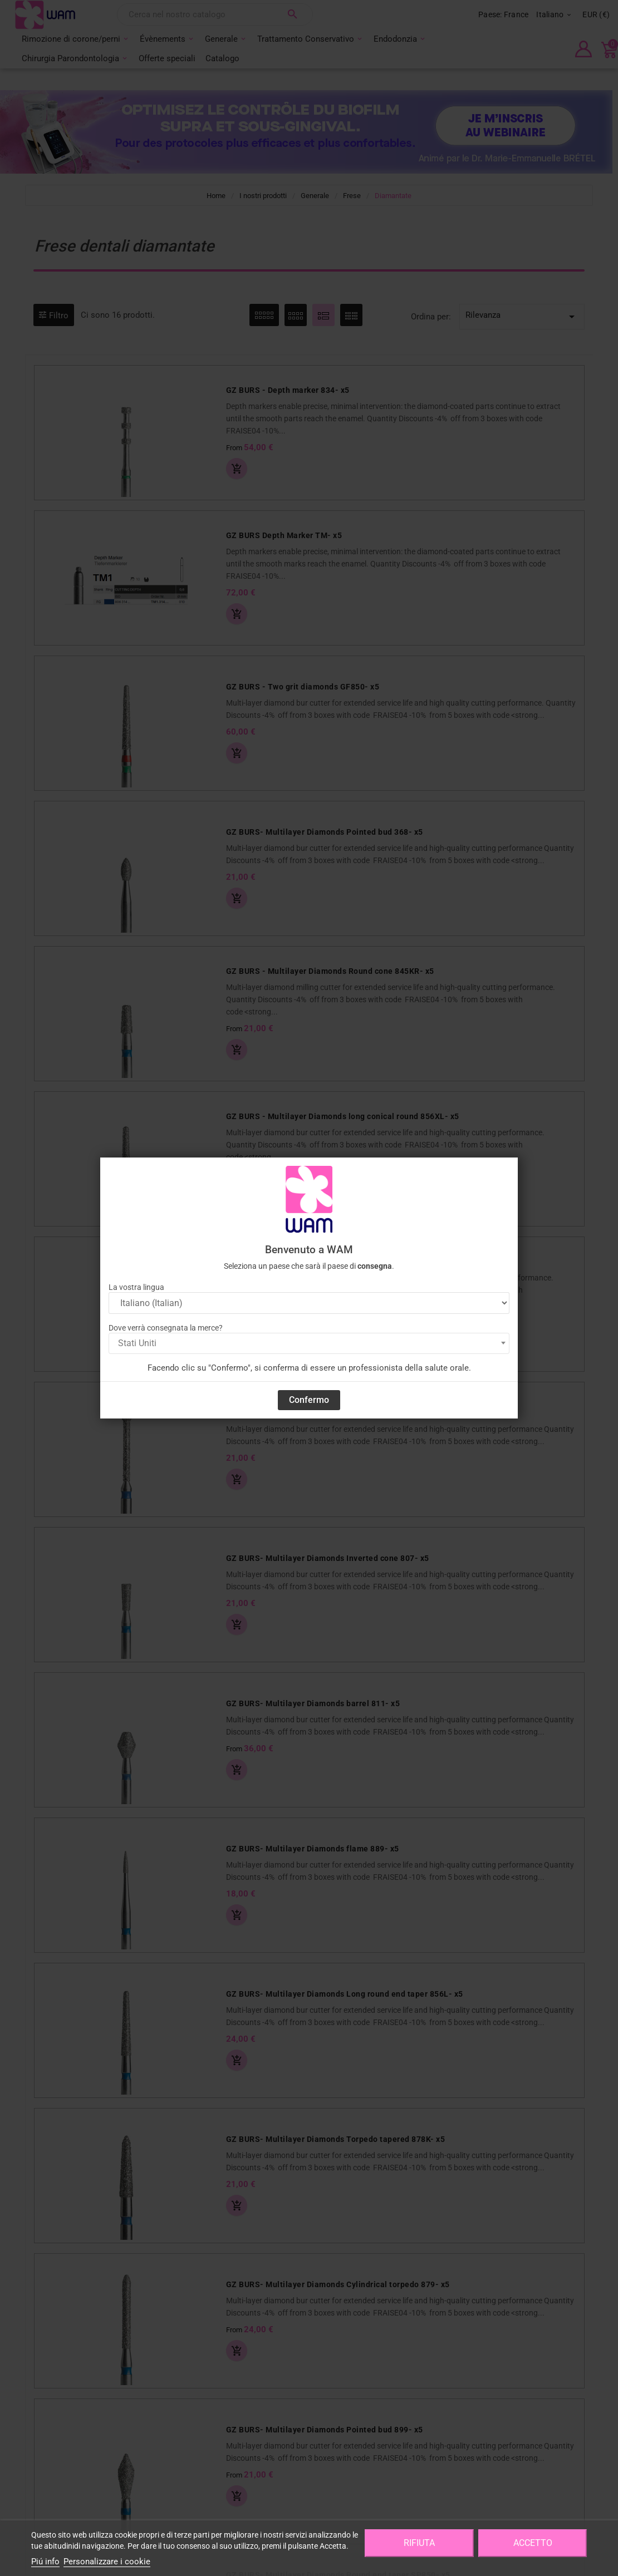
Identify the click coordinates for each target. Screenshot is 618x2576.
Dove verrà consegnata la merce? (166, 1327)
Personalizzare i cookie (106, 2562)
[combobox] (309, 1343)
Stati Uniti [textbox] (137, 1343)
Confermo (309, 1400)
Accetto (532, 2543)
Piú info (45, 2562)
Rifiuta (419, 2543)
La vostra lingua (136, 1287)
